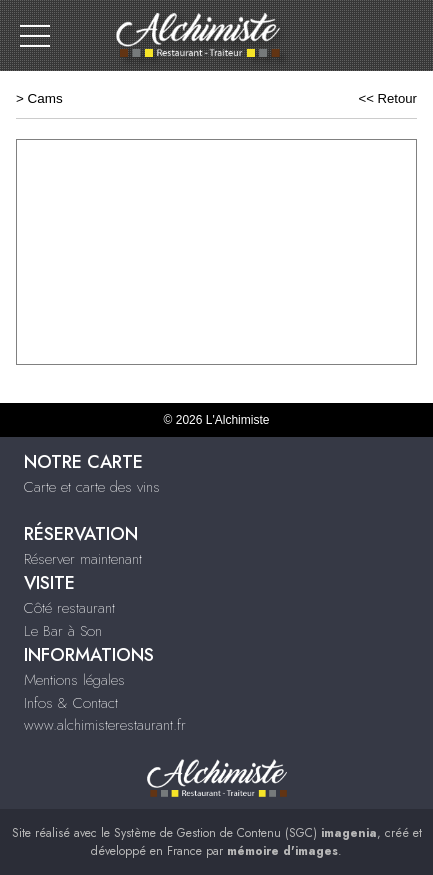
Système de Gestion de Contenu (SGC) (245, 833)
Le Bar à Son (63, 631)
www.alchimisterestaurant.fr (105, 725)
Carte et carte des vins (92, 487)
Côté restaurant (69, 608)
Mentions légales (74, 680)
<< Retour (387, 98)
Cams (45, 98)
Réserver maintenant (83, 559)
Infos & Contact (71, 703)
